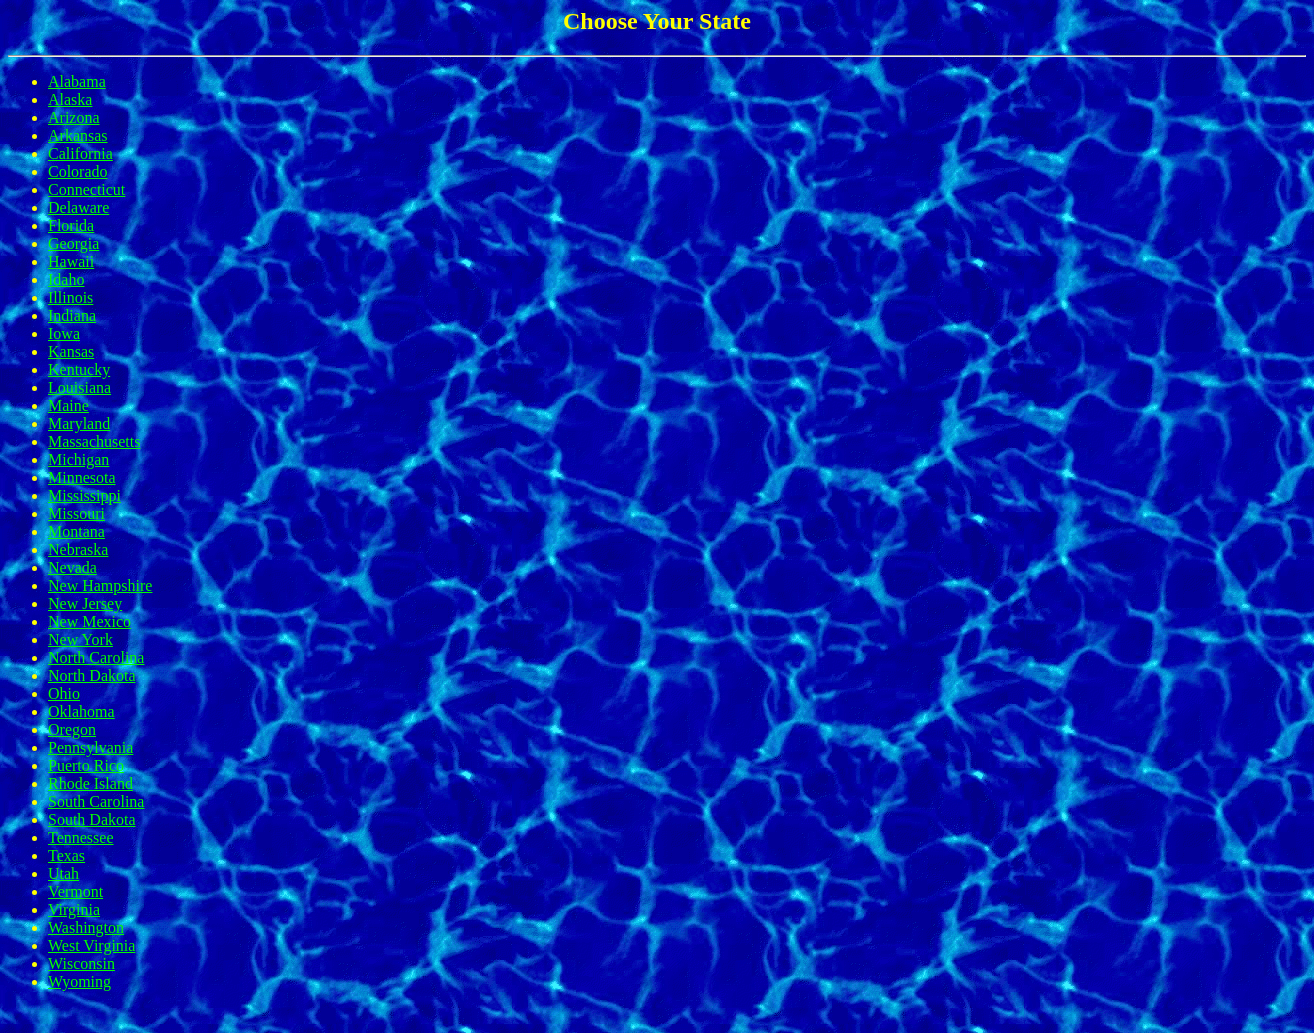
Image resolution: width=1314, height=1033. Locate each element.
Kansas (71, 351)
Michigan (78, 459)
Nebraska (78, 549)
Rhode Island (90, 783)
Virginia (74, 909)
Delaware (78, 207)
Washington (86, 927)
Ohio (64, 693)
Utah (63, 873)
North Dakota (92, 675)
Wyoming (79, 981)
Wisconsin (81, 963)
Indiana (72, 315)
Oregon (72, 729)
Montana (76, 531)
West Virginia (91, 945)
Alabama (77, 81)
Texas (66, 855)
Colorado (78, 171)
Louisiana (79, 387)
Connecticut (86, 189)
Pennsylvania (90, 747)
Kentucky (79, 369)
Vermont (75, 891)
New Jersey (85, 603)
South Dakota (92, 819)
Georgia (73, 243)
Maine (68, 405)
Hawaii (71, 261)
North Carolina (96, 657)
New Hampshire (100, 585)
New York (80, 639)
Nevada (72, 567)
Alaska (70, 99)
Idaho (66, 279)
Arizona (74, 117)
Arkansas (78, 135)
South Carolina (96, 801)
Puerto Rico (86, 765)
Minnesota (82, 477)
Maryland (79, 423)
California (80, 153)
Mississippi (84, 495)
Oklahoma (81, 711)
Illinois (70, 297)
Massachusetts (94, 441)
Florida (71, 225)
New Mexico (89, 621)
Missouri (76, 513)
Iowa (64, 333)
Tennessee (81, 837)
